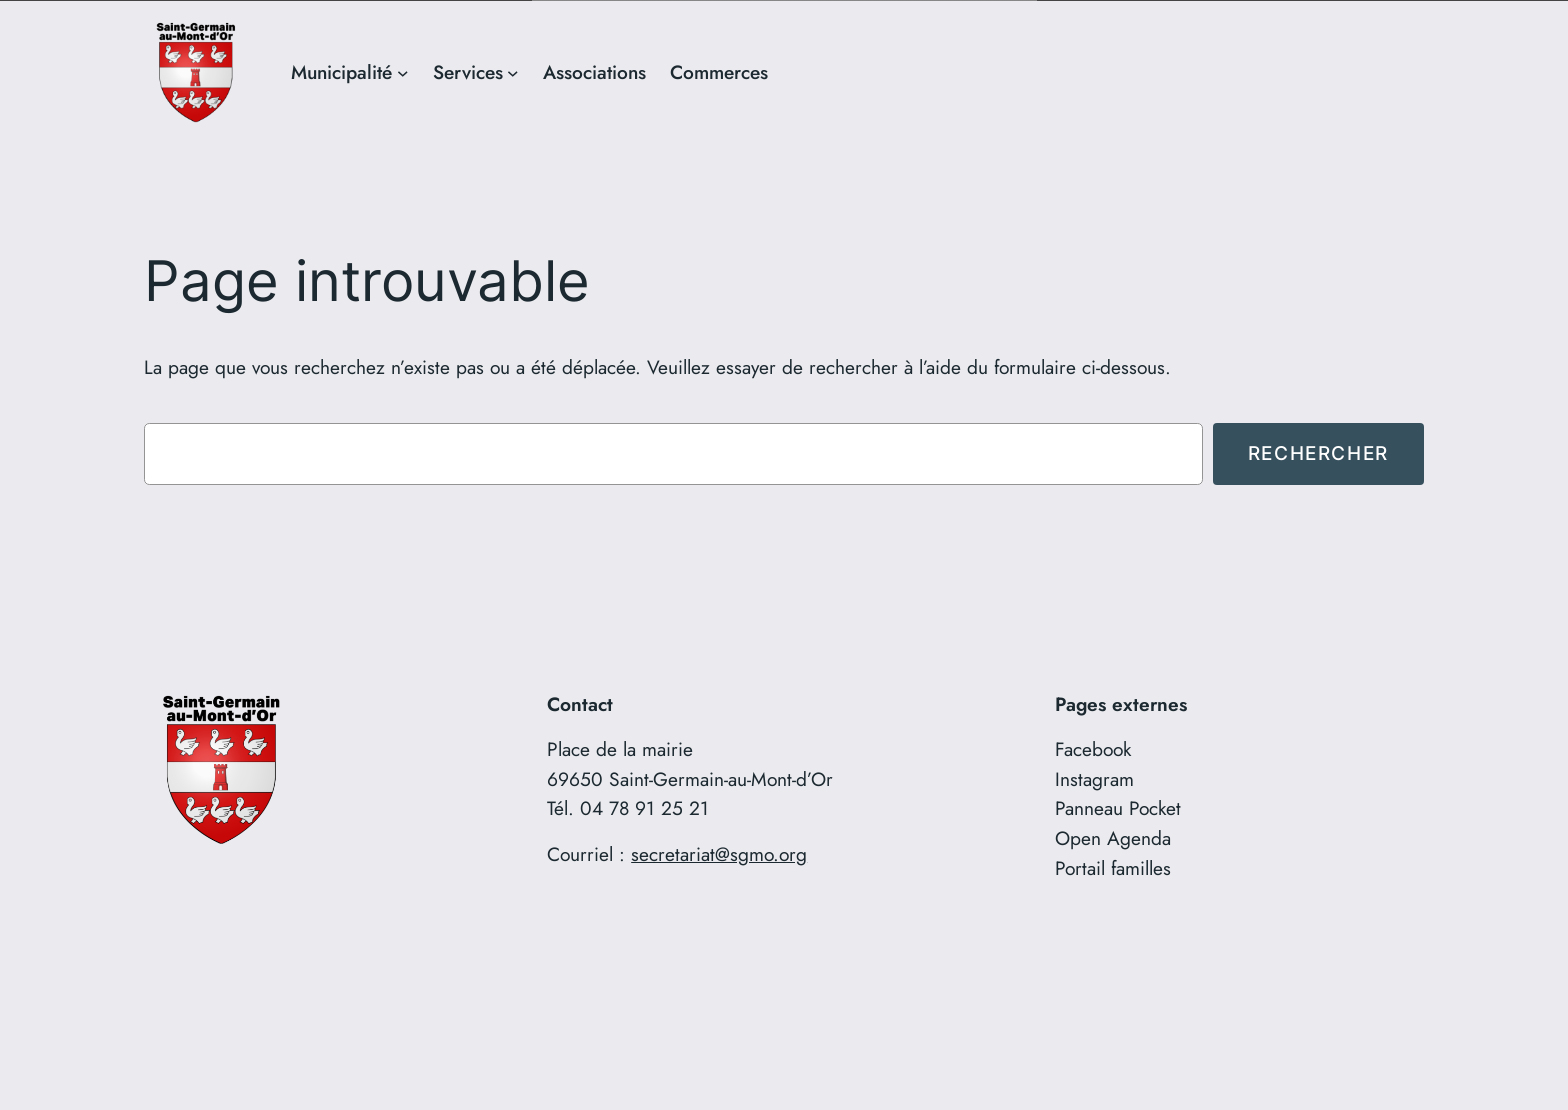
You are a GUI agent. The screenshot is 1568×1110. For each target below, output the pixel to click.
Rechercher (1318, 452)
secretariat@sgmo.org (719, 853)
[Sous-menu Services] (513, 72)
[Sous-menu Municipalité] (403, 72)
